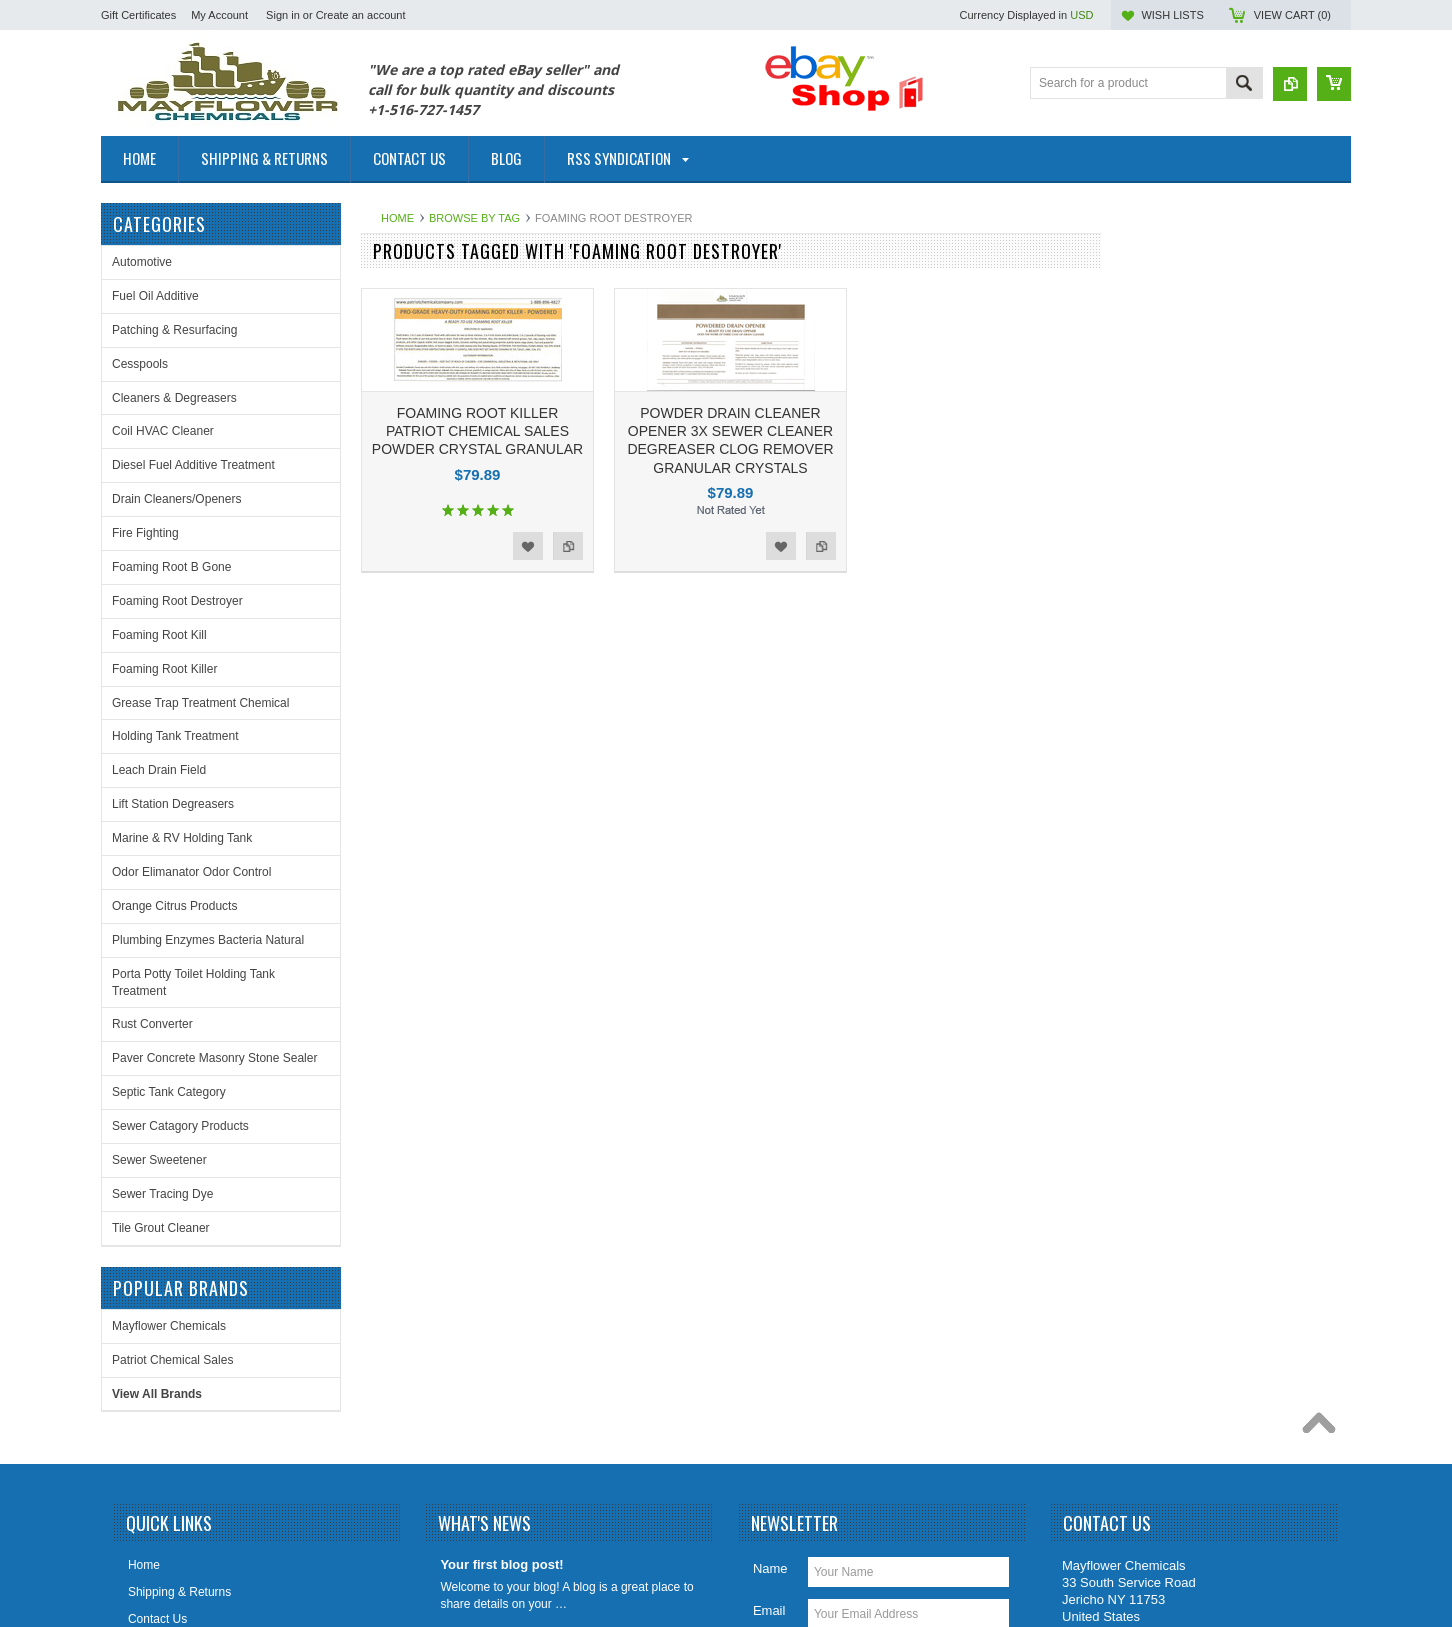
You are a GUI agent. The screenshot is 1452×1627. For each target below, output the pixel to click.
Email (769, 1444)
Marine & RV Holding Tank (182, 838)
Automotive (142, 262)
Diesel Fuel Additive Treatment (193, 465)
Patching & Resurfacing (174, 330)
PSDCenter (1036, 1562)
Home (397, 218)
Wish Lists (1172, 15)
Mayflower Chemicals (1189, 278)
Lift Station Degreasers (173, 804)
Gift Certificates (138, 15)
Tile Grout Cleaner (161, 1228)
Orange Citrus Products (174, 906)
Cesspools (140, 364)
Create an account (361, 15)
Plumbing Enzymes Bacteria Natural (208, 940)
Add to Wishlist (528, 546)
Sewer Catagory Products (180, 1126)
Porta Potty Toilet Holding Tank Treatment (193, 982)
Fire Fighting (145, 533)
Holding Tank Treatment (175, 736)
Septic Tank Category (169, 1092)
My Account (219, 15)
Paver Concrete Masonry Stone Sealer (214, 1058)
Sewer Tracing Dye (162, 1194)
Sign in (283, 15)
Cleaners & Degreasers (174, 398)
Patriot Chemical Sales (1192, 312)
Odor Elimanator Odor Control (191, 872)
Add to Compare (568, 546)
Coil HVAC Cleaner (163, 431)
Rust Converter (152, 1024)
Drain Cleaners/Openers (176, 499)
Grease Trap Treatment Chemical (200, 703)
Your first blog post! (501, 1398)
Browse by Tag (474, 218)
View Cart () (1292, 15)
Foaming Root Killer (164, 669)
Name (770, 1402)
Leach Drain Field (159, 770)
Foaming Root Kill (159, 635)
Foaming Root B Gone (171, 567)
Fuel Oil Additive (155, 296)
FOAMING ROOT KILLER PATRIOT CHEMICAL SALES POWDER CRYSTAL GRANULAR (477, 431)
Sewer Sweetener (159, 1160)
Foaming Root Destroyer (177, 601)
